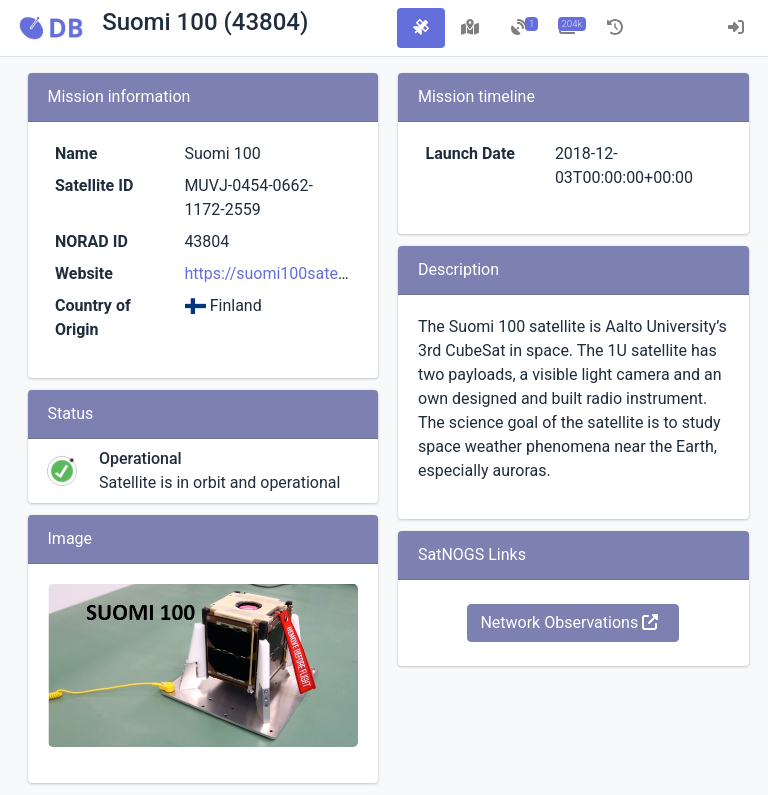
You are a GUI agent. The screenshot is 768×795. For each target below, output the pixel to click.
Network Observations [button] (569, 622)
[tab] (421, 28)
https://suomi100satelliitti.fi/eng (299, 273)
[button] (51, 28)
